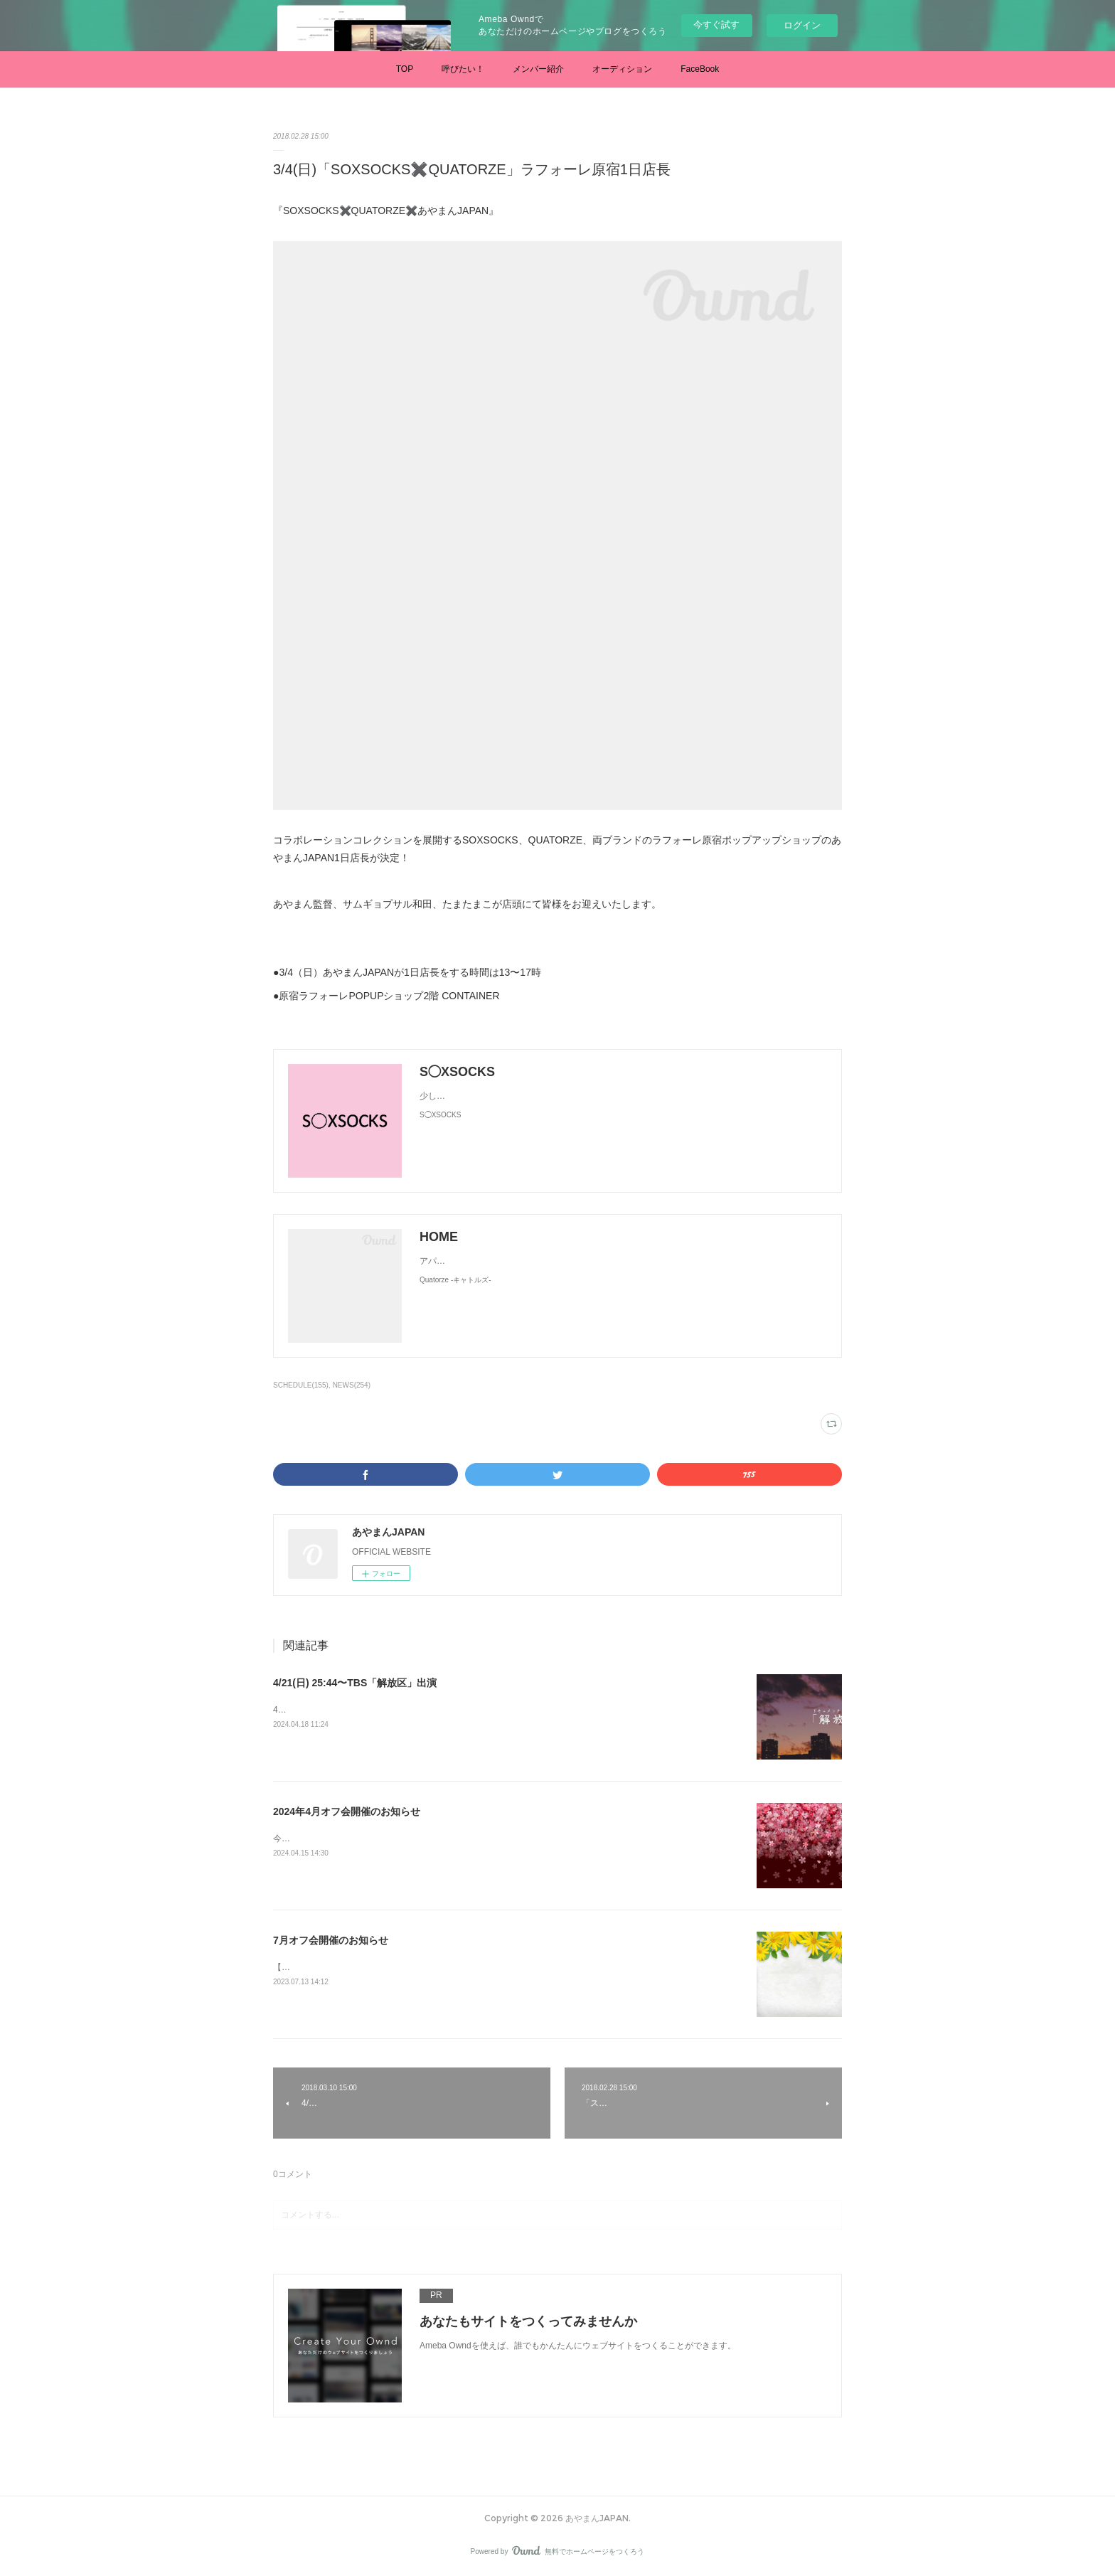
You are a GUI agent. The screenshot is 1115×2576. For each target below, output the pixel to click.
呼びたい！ (463, 69)
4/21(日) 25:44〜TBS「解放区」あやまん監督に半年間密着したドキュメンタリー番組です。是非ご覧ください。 (488, 1710)
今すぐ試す (716, 24)
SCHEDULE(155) (301, 1385)
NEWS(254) (351, 1385)
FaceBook (700, 69)
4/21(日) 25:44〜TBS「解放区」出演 (355, 1682)
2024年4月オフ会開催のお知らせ (346, 1811)
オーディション (622, 69)
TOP (404, 69)
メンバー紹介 (538, 69)
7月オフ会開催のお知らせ (330, 1940)
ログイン (802, 25)
